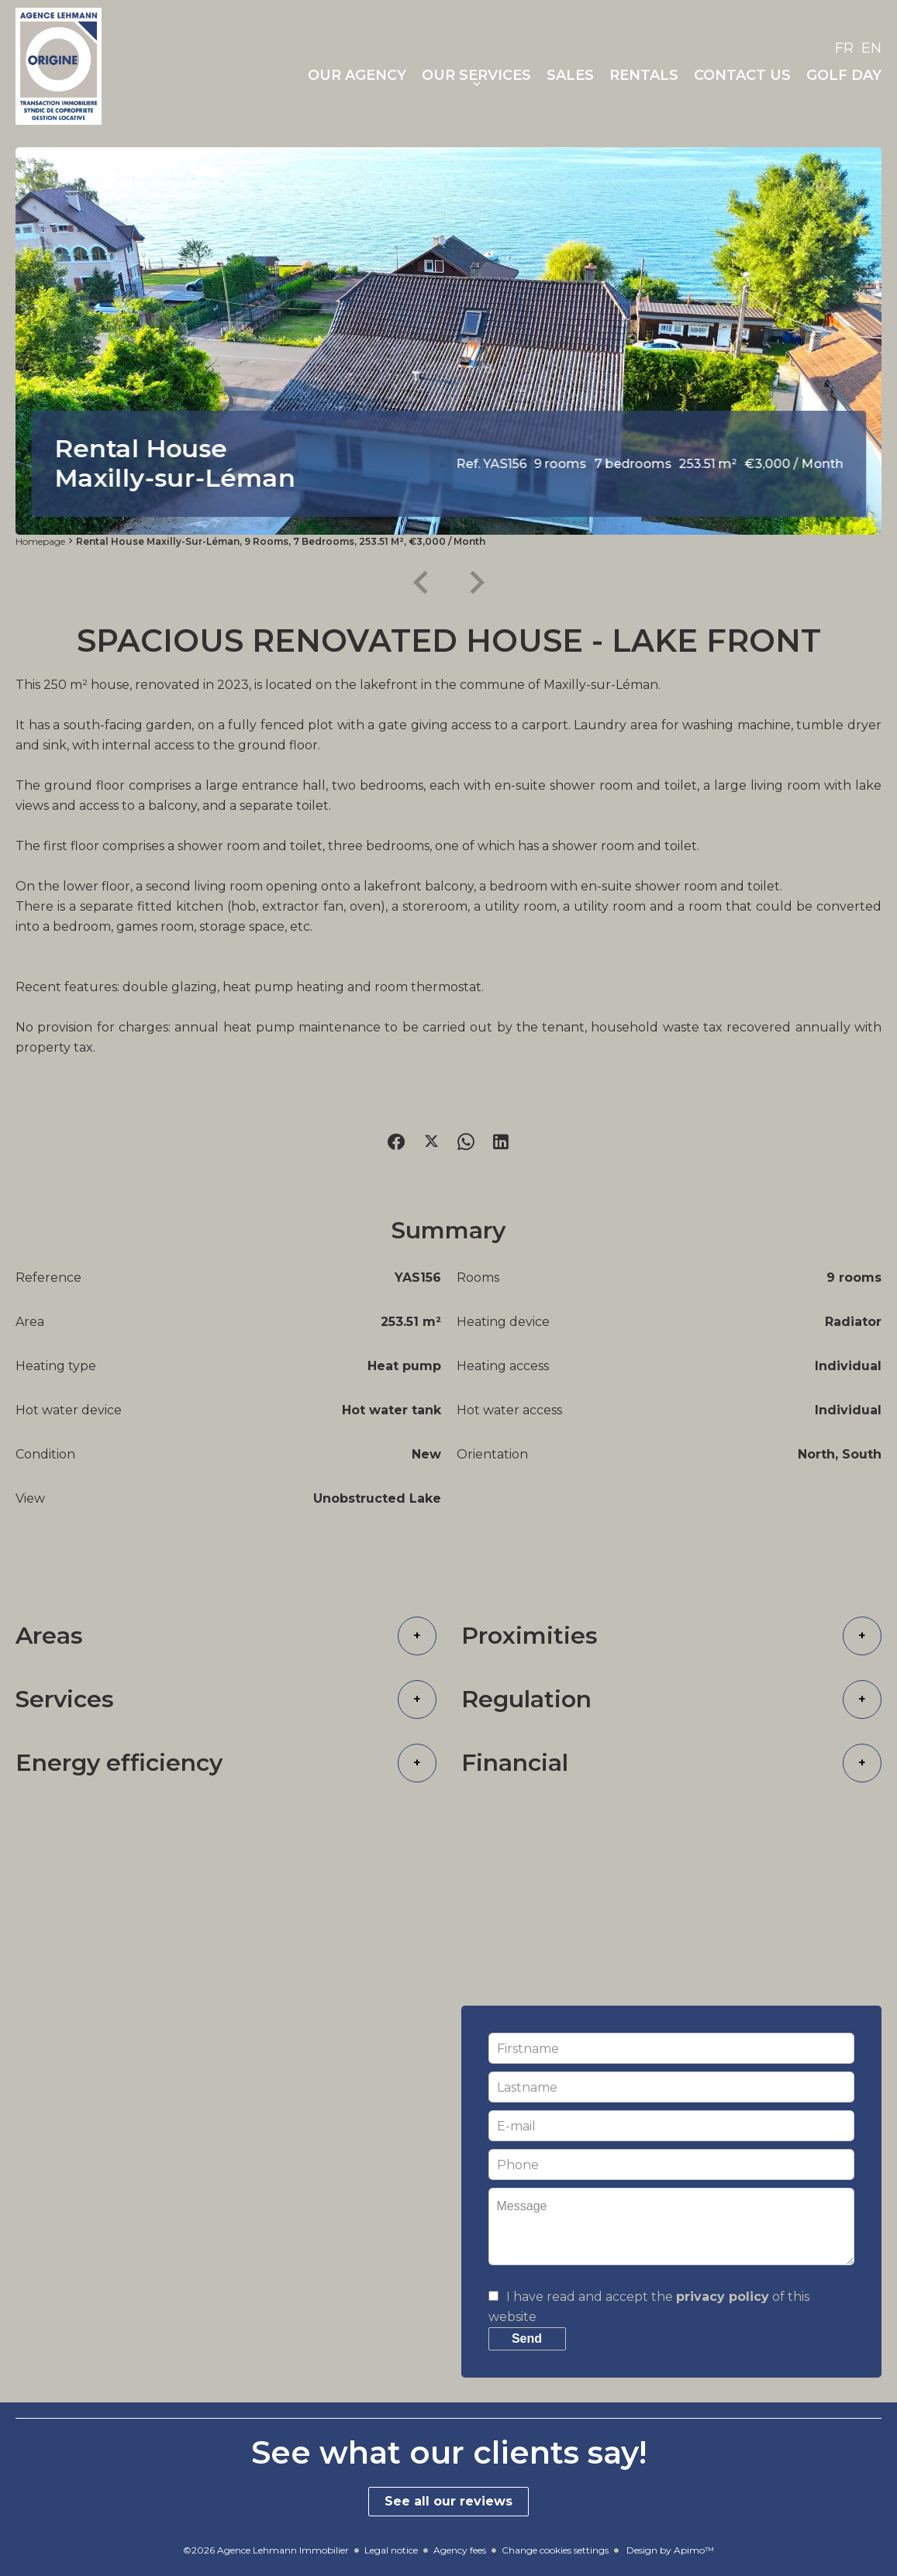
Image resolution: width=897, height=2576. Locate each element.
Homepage (40, 541)
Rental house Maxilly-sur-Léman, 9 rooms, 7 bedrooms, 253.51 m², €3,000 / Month (280, 541)
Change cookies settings (555, 2550)
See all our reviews (448, 2501)
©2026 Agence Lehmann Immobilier (266, 2550)
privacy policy (722, 2296)
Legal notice (391, 2550)
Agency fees (459, 2550)
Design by (669, 2550)
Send (527, 2338)
